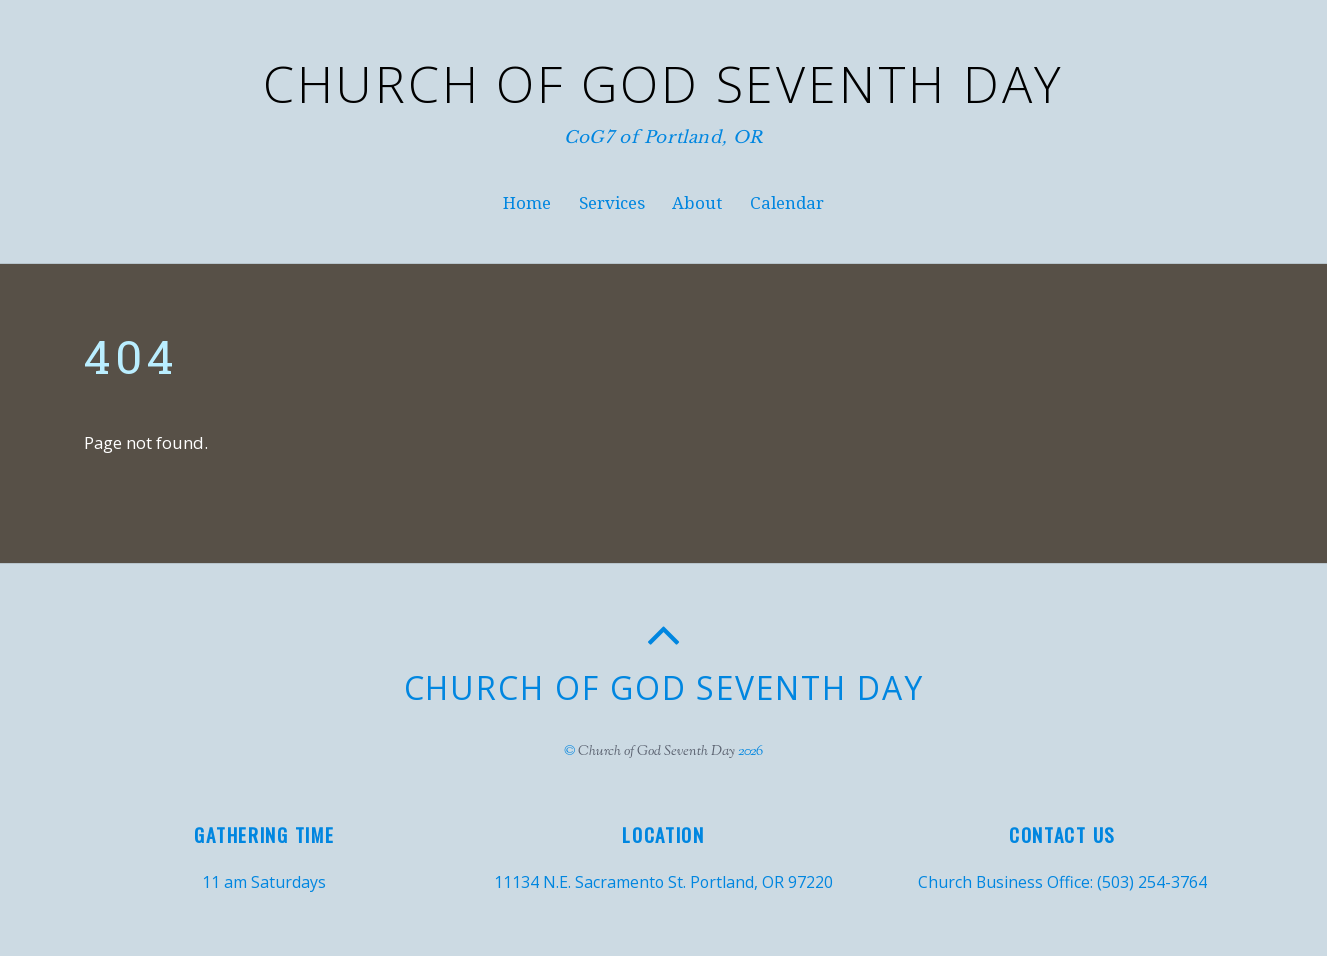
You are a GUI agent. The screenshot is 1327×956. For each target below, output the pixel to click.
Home (527, 203)
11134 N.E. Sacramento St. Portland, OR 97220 (663, 882)
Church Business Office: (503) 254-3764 (1062, 882)
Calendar (787, 203)
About (697, 203)
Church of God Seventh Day (656, 751)
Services (612, 203)
